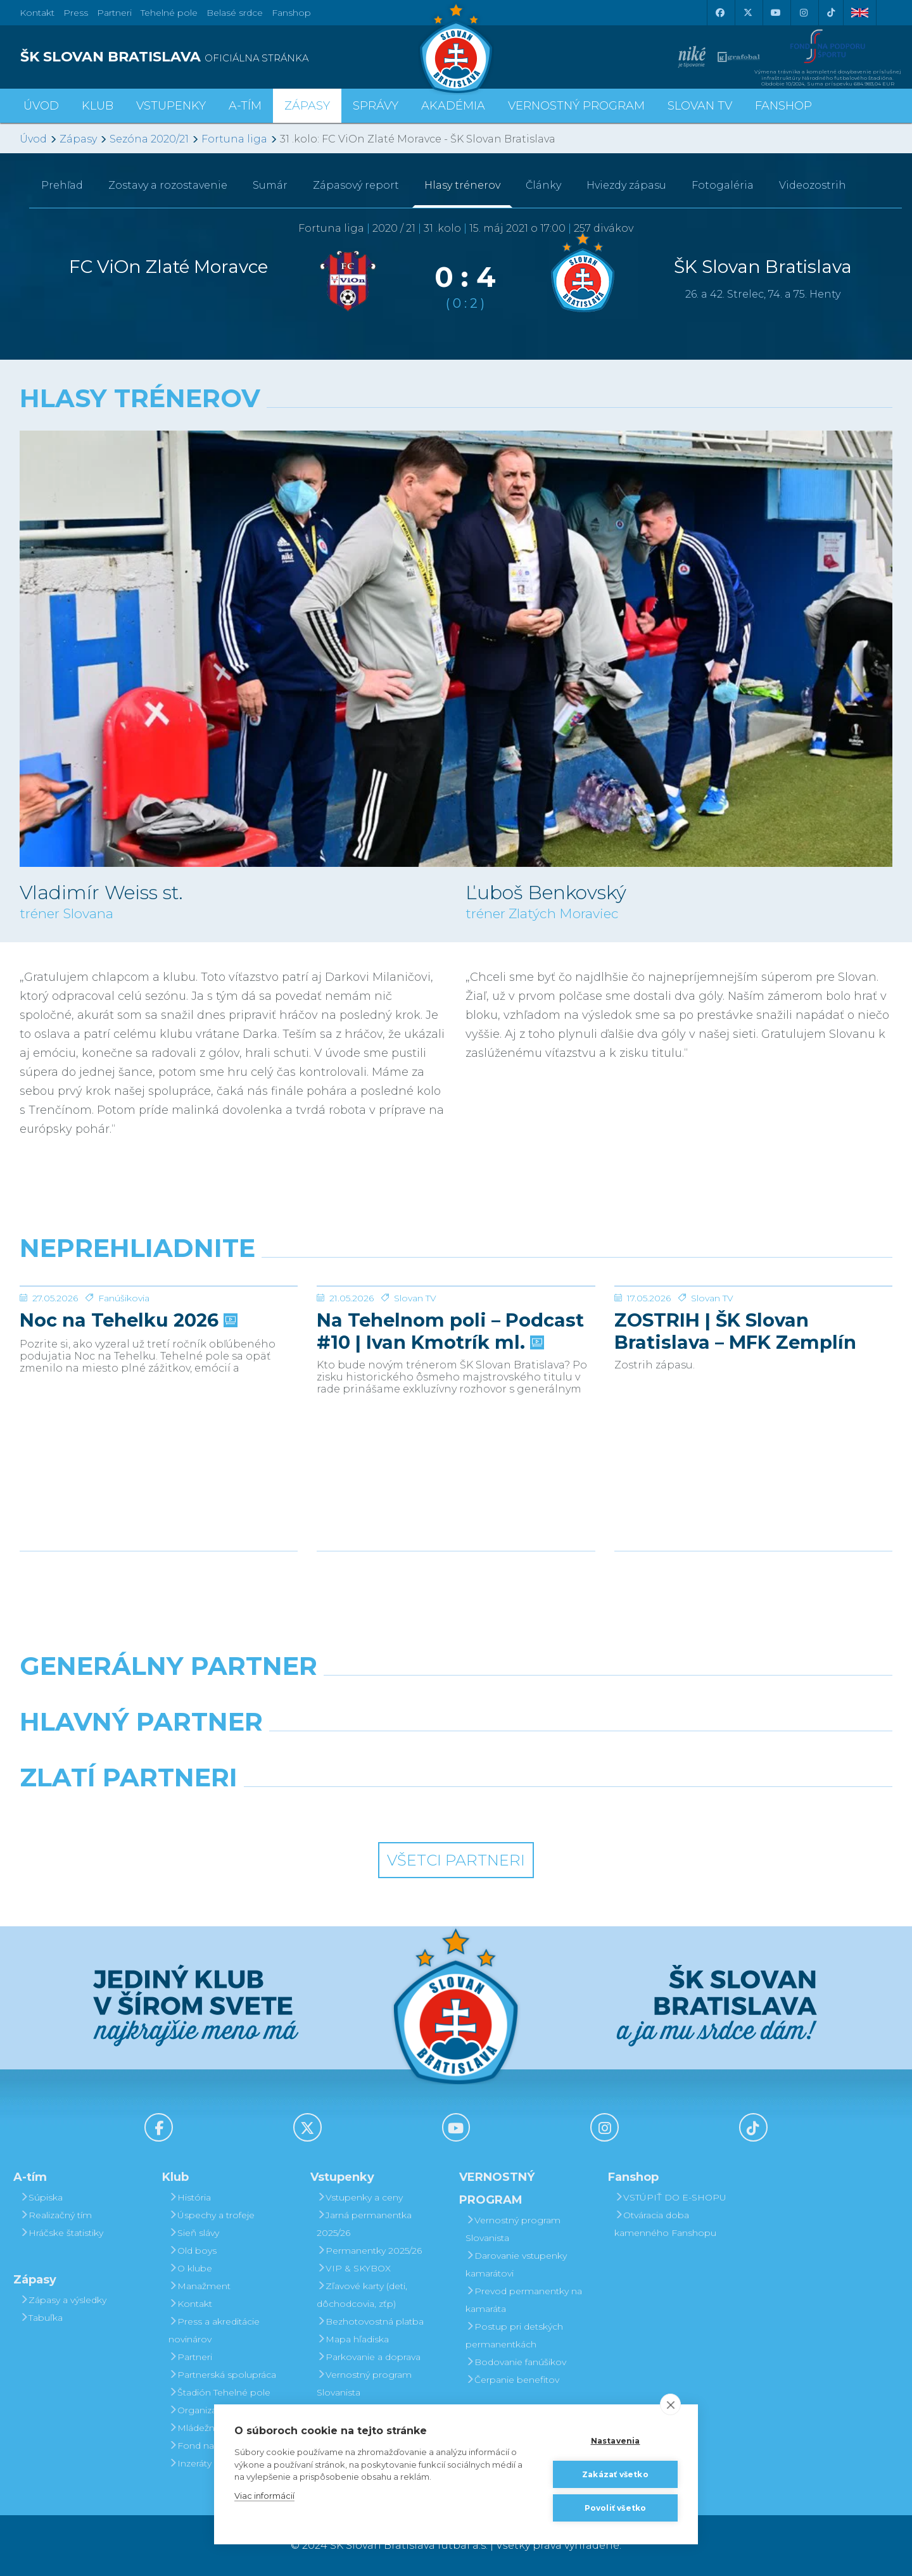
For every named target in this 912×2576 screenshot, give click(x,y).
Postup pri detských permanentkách (514, 2335)
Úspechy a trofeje (211, 2215)
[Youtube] (775, 12)
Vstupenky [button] (171, 106)
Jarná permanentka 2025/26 (364, 2223)
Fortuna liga (234, 139)
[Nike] (456, 1698)
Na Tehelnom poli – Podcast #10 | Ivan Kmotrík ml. (450, 1426)
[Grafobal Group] (567, 1810)
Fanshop (291, 12)
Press (75, 12)
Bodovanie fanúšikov (516, 2362)
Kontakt (190, 2303)
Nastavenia (615, 2441)
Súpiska (41, 2197)
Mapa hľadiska (353, 2339)
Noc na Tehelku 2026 (127, 1415)
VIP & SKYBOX (354, 2268)
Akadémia (453, 106)
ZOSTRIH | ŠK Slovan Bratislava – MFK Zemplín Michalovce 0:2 (735, 1426)
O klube (190, 2268)
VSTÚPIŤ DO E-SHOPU (670, 2197)
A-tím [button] (245, 106)
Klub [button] (97, 106)
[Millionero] (567, 1754)
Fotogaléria (723, 185)
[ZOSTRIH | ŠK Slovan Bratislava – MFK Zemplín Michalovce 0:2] (753, 1333)
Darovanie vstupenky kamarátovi (516, 2264)
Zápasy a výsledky (63, 2300)
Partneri (190, 2357)
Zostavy (167, 185)
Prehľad (62, 185)
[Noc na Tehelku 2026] (159, 1333)
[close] (670, 2404)
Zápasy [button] (307, 106)
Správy (375, 106)
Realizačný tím (56, 2215)
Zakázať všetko (615, 2474)
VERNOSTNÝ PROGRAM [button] (576, 106)
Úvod (41, 106)
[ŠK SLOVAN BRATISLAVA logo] (233, 57)
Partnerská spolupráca (222, 2374)
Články (543, 185)
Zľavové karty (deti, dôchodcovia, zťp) (362, 2294)
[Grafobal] (344, 1754)
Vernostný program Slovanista (364, 2383)
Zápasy (78, 139)
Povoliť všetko (616, 2508)
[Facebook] (719, 12)
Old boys (192, 2250)
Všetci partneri (456, 1860)
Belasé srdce (234, 12)
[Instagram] (803, 12)
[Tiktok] (831, 12)
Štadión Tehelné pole (219, 2392)
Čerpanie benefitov (512, 2379)
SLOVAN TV (700, 106)
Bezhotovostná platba (370, 2321)
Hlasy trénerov (462, 185)
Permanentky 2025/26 (369, 2250)
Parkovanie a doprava (369, 2357)
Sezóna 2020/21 (149, 139)
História (189, 2197)
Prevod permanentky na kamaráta (524, 2299)
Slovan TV (415, 1393)
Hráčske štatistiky (61, 2232)
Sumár (270, 185)
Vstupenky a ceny (360, 2197)
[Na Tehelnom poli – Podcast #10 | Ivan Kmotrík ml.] (456, 1333)
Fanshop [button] (783, 106)
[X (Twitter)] (747, 12)
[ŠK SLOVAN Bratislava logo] (456, 47)
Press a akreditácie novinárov (214, 2330)
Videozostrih (812, 185)
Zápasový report (356, 185)
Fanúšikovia (123, 1393)
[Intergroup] (344, 1810)
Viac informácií (264, 2496)
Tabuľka (41, 2317)
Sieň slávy (193, 2232)
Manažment (199, 2286)
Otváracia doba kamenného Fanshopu (665, 2223)
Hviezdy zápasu (626, 185)
